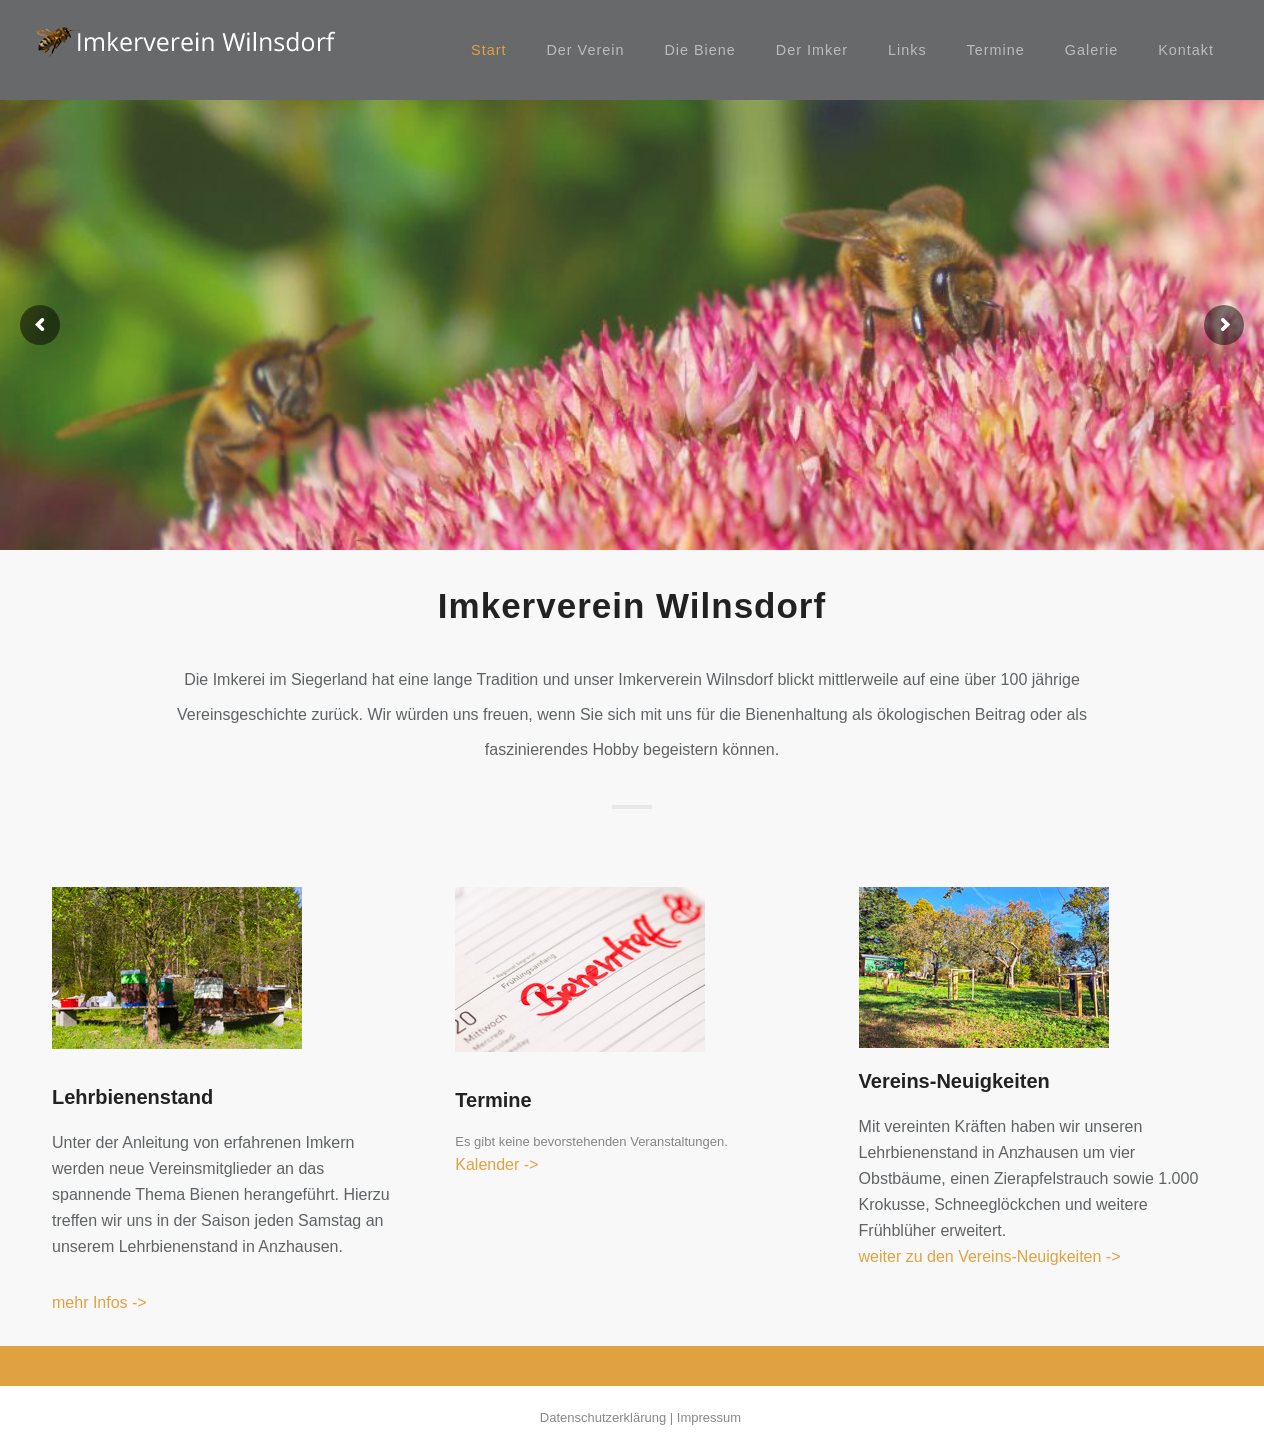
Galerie (1091, 50)
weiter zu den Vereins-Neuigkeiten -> (990, 1256)
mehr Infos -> (99, 1302)
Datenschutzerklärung (603, 1417)
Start (488, 50)
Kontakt (1186, 50)
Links (907, 50)
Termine (996, 50)
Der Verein (585, 50)
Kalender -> (496, 1164)
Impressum (709, 1417)
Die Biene (699, 50)
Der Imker (812, 50)
